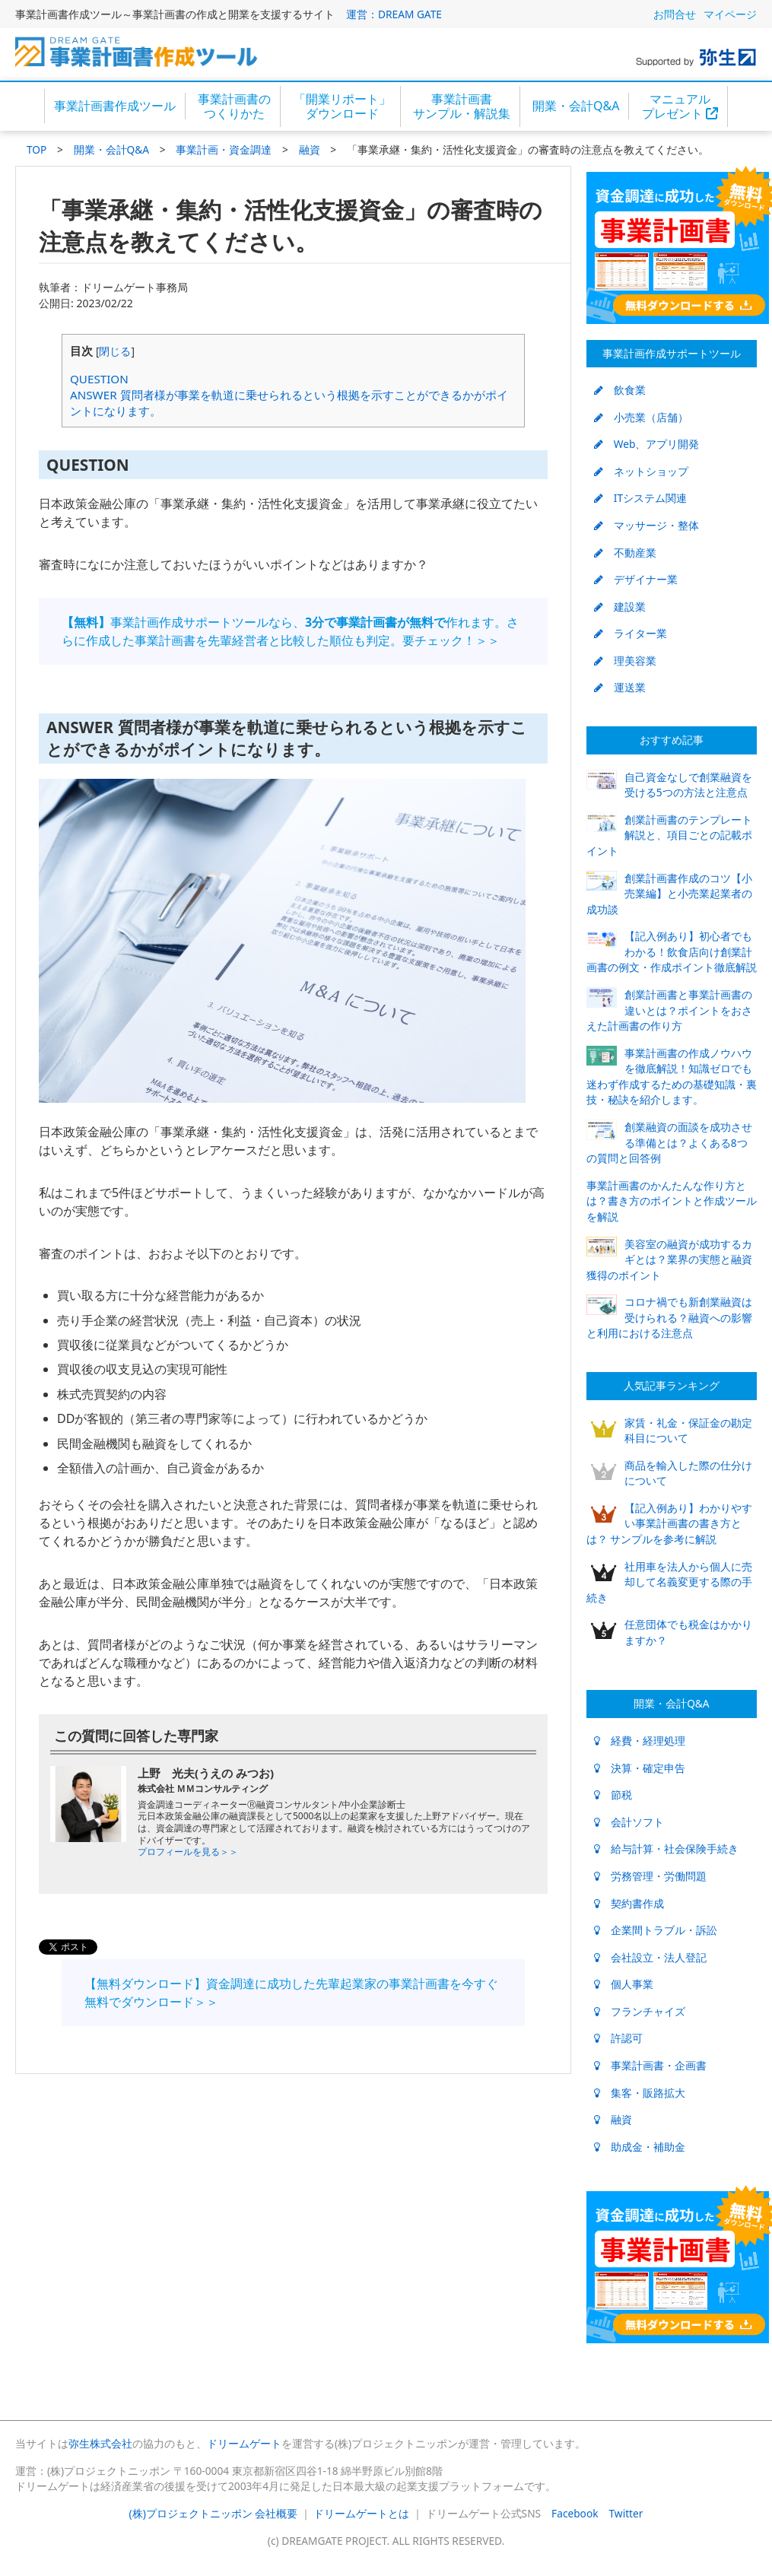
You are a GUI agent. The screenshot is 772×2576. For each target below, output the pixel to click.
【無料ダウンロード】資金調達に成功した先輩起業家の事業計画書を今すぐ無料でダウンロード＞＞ (291, 1992)
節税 (613, 1794)
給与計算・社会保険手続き (666, 1848)
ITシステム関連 (640, 498)
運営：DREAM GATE (394, 14)
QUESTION (99, 378)
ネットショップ (641, 471)
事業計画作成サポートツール (671, 353)
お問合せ (674, 14)
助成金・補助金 (639, 2146)
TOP (36, 149)
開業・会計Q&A (575, 105)
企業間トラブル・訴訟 (655, 1930)
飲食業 (620, 390)
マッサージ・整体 (646, 525)
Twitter (626, 2513)
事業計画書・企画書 (650, 2065)
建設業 (620, 606)
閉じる (115, 351)
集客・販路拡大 (639, 2092)
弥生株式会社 (100, 2443)
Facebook (574, 2513)
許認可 (618, 2038)
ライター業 (630, 633)
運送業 (620, 687)
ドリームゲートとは (361, 2513)
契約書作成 (629, 1903)
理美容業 (625, 660)
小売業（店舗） (641, 417)
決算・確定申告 (639, 1768)
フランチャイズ (639, 2011)
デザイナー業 (636, 579)
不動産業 (625, 552)
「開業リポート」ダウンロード (342, 106)
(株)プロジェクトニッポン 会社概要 (213, 2513)
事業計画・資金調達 (224, 149)
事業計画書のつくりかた (234, 106)
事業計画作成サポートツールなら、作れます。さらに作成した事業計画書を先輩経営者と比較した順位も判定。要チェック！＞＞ (290, 631)
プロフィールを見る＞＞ (188, 1851)
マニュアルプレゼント (680, 106)
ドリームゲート (244, 2443)
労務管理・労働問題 (650, 1876)
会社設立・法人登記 (650, 1957)
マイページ (730, 14)
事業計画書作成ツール (115, 105)
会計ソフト (629, 1822)
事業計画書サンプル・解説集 (461, 106)
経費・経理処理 (639, 1740)
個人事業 (623, 1984)
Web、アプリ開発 (647, 444)
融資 (309, 149)
